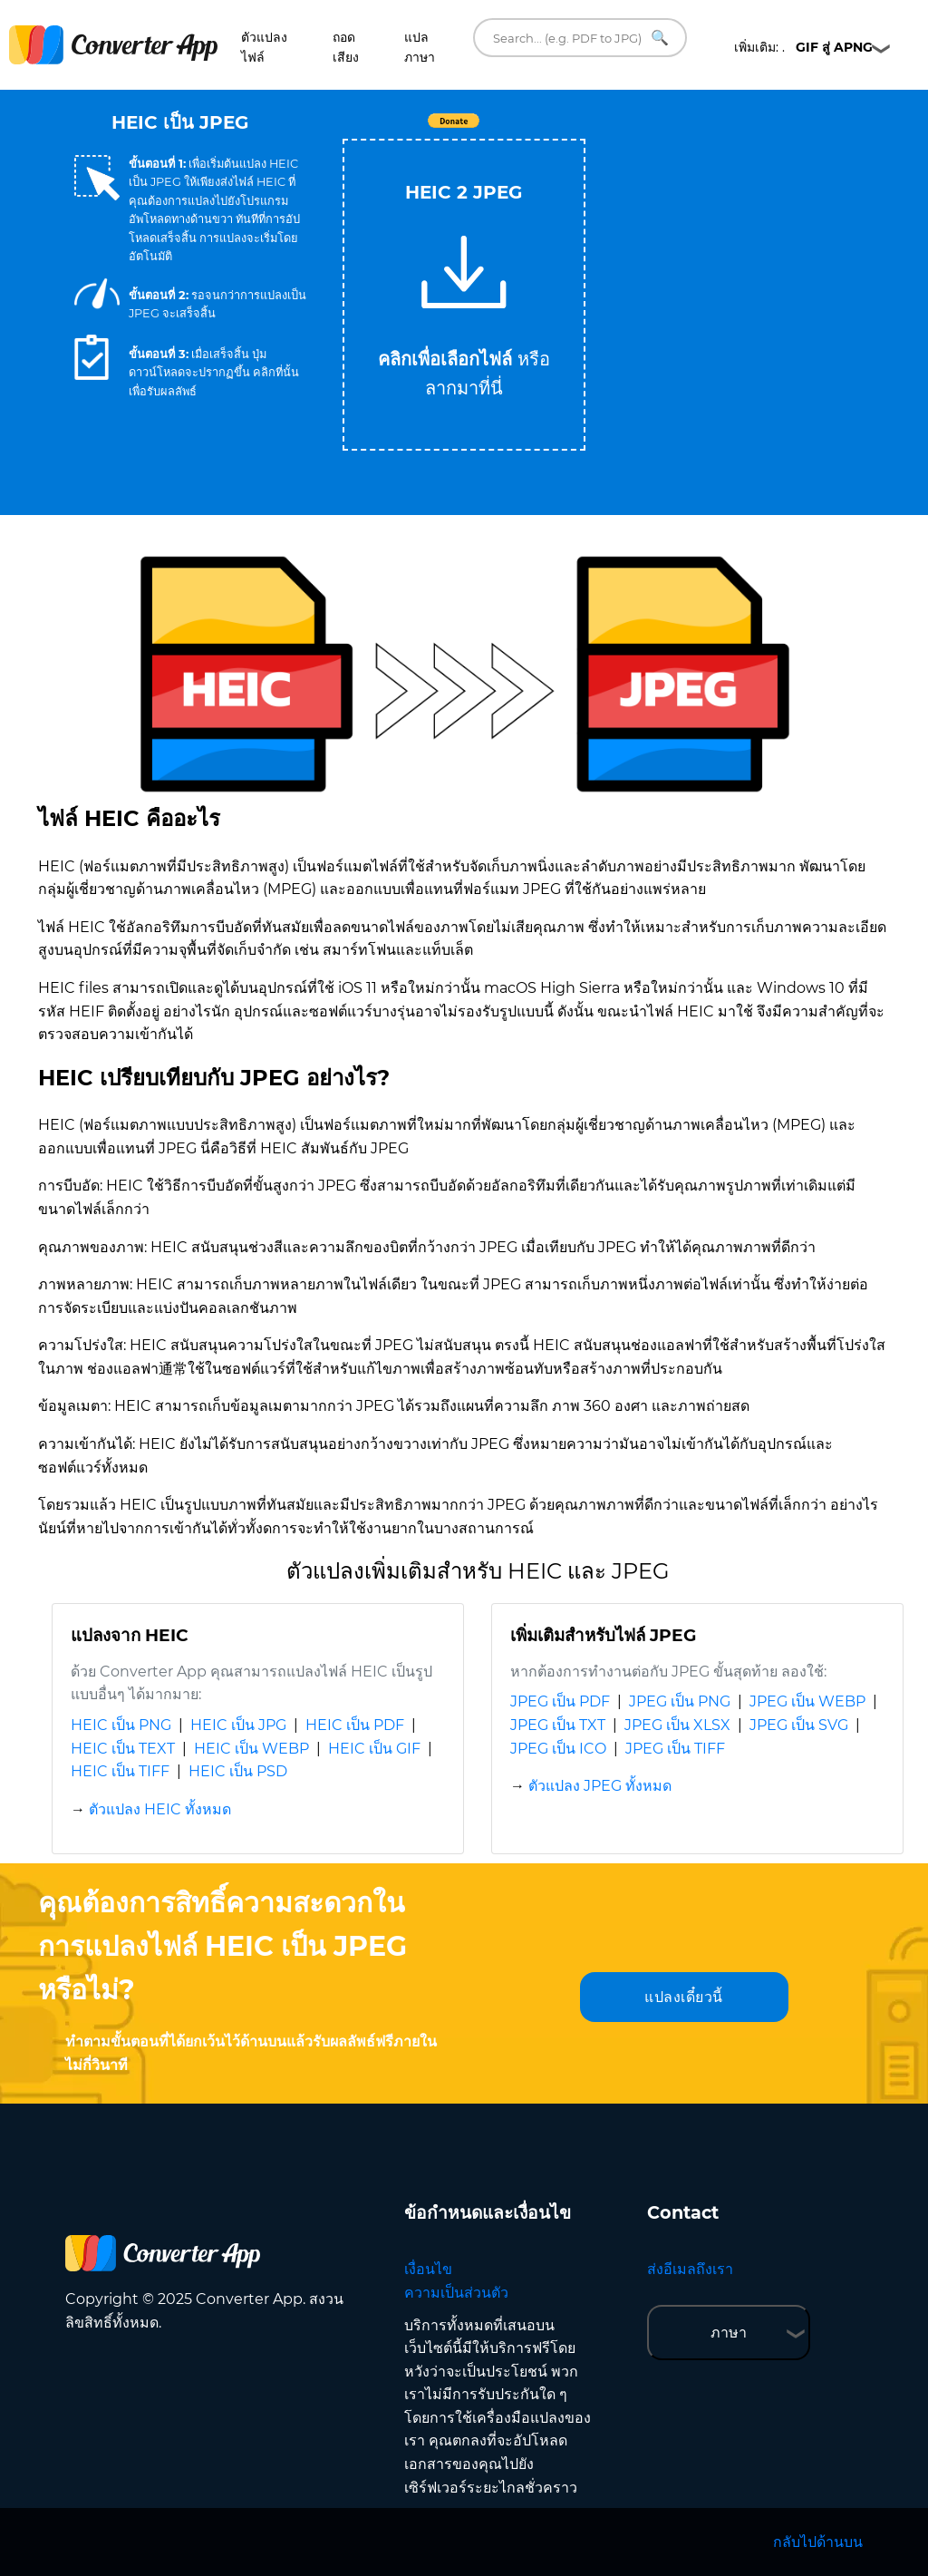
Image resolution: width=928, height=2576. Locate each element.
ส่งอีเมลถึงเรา (690, 2269)
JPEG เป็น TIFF (675, 1748)
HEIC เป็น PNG (121, 1725)
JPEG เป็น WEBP (807, 1701)
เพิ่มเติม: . (803, 47)
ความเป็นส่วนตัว (456, 2292)
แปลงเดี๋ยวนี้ (683, 1997)
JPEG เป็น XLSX (677, 1725)
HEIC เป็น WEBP (251, 1748)
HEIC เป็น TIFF (120, 1771)
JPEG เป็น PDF (560, 1701)
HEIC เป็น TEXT (123, 1748)
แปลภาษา (419, 47)
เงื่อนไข (428, 2269)
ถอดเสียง (346, 47)
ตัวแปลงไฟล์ (264, 47)
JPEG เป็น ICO (558, 1748)
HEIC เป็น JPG (238, 1725)
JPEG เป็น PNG (679, 1701)
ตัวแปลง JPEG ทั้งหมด (600, 1785)
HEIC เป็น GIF (374, 1748)
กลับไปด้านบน (818, 2542)
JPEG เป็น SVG (798, 1725)
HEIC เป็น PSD (237, 1771)
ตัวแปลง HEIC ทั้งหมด (160, 1809)
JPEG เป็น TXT (557, 1725)
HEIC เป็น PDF (354, 1725)
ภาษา (728, 2332)
